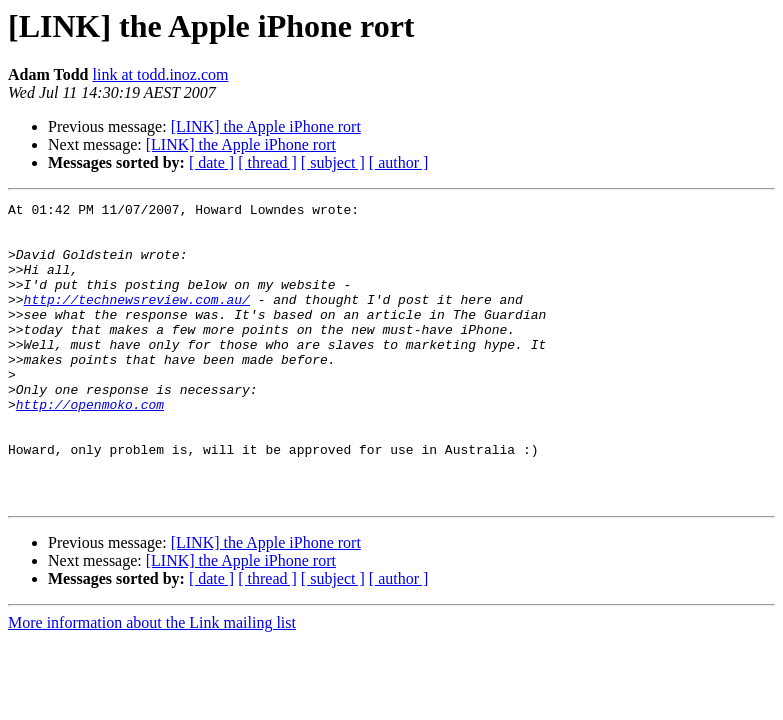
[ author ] (399, 162)
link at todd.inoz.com (161, 74)
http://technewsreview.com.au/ (137, 320)
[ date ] (211, 162)
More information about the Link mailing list (152, 682)
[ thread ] (267, 162)
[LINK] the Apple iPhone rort (266, 126)
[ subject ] (333, 162)
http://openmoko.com (90, 446)
